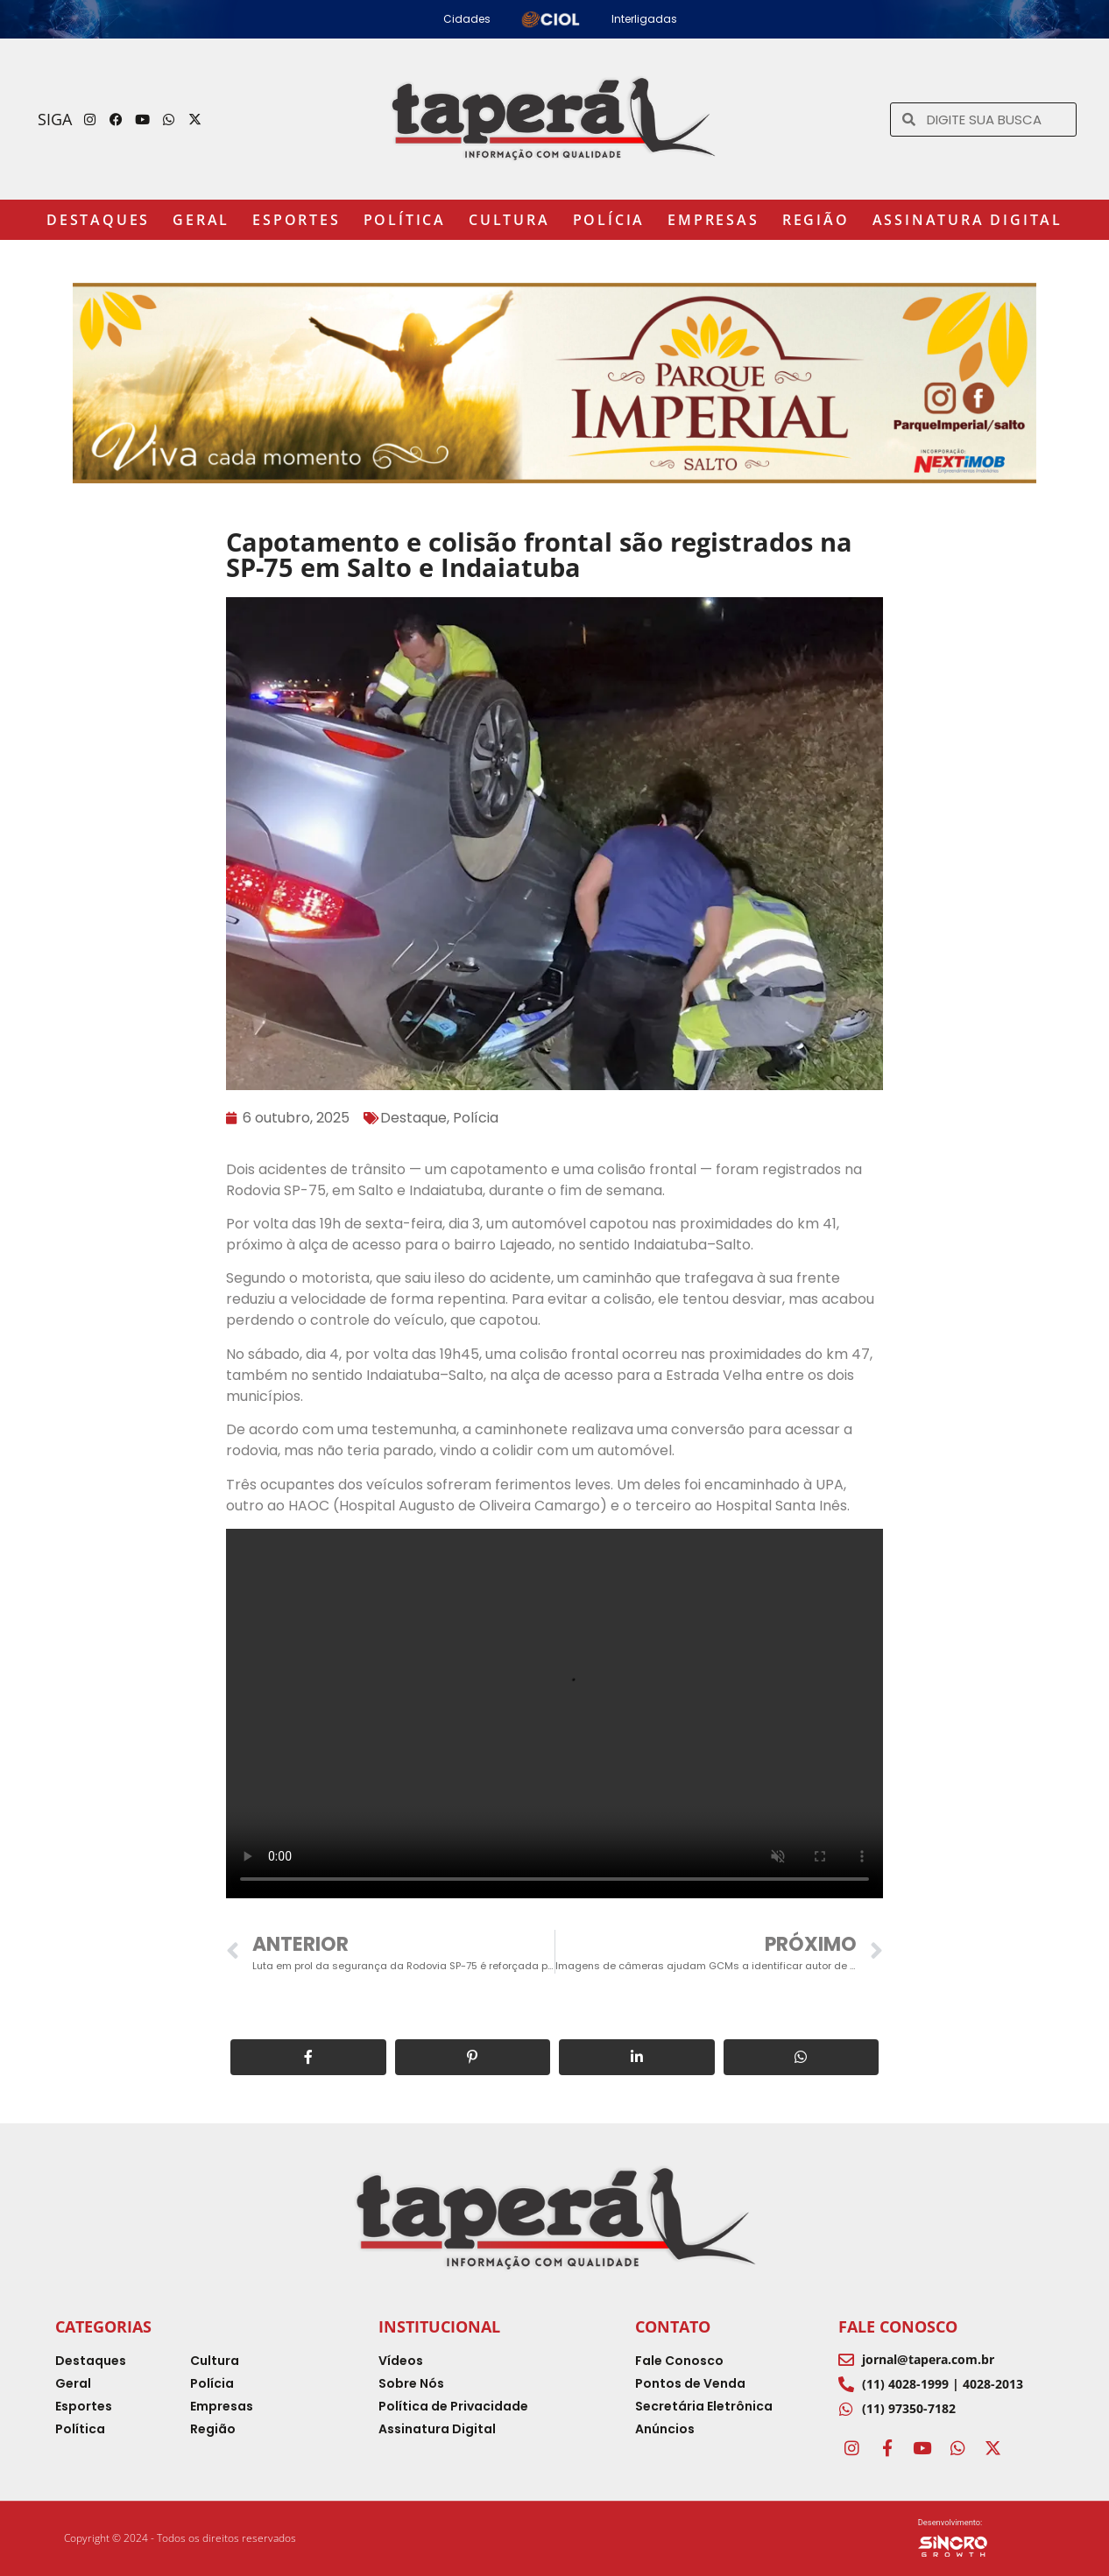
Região (816, 219)
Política (405, 219)
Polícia (609, 219)
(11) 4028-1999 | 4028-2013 (942, 2383)
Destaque (413, 1118)
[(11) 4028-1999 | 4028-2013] (846, 2384)
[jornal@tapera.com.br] (846, 2360)
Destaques (98, 219)
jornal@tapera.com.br (928, 2359)
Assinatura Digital (967, 219)
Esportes (296, 219)
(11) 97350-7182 (909, 2408)
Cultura (509, 219)
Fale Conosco (897, 2326)
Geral (201, 219)
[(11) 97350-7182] (846, 2409)
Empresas (713, 219)
